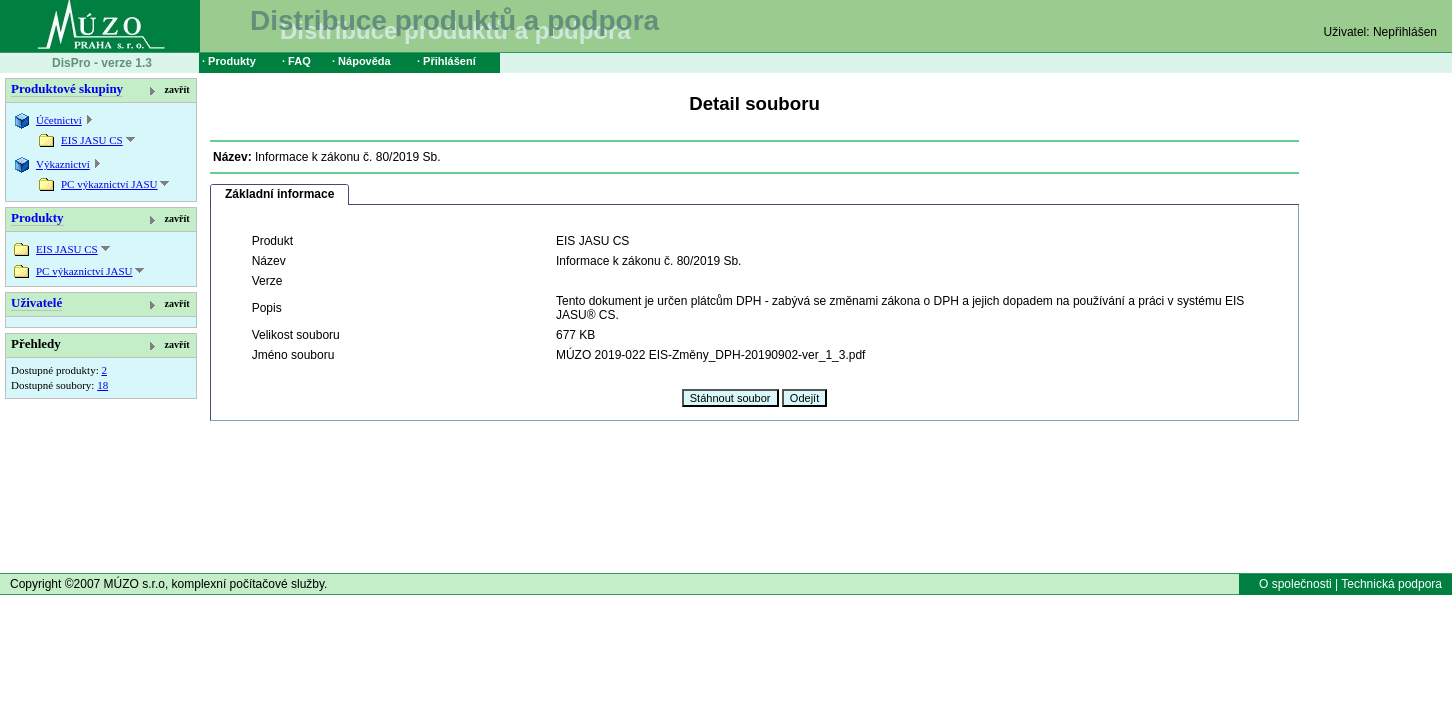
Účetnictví (59, 120)
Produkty (37, 217)
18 (102, 385)
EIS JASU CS (92, 140)
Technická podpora (1391, 584)
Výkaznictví (63, 164)
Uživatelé (36, 302)
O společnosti (1295, 584)
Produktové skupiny (67, 88)
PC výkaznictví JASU (109, 184)
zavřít (177, 89)
